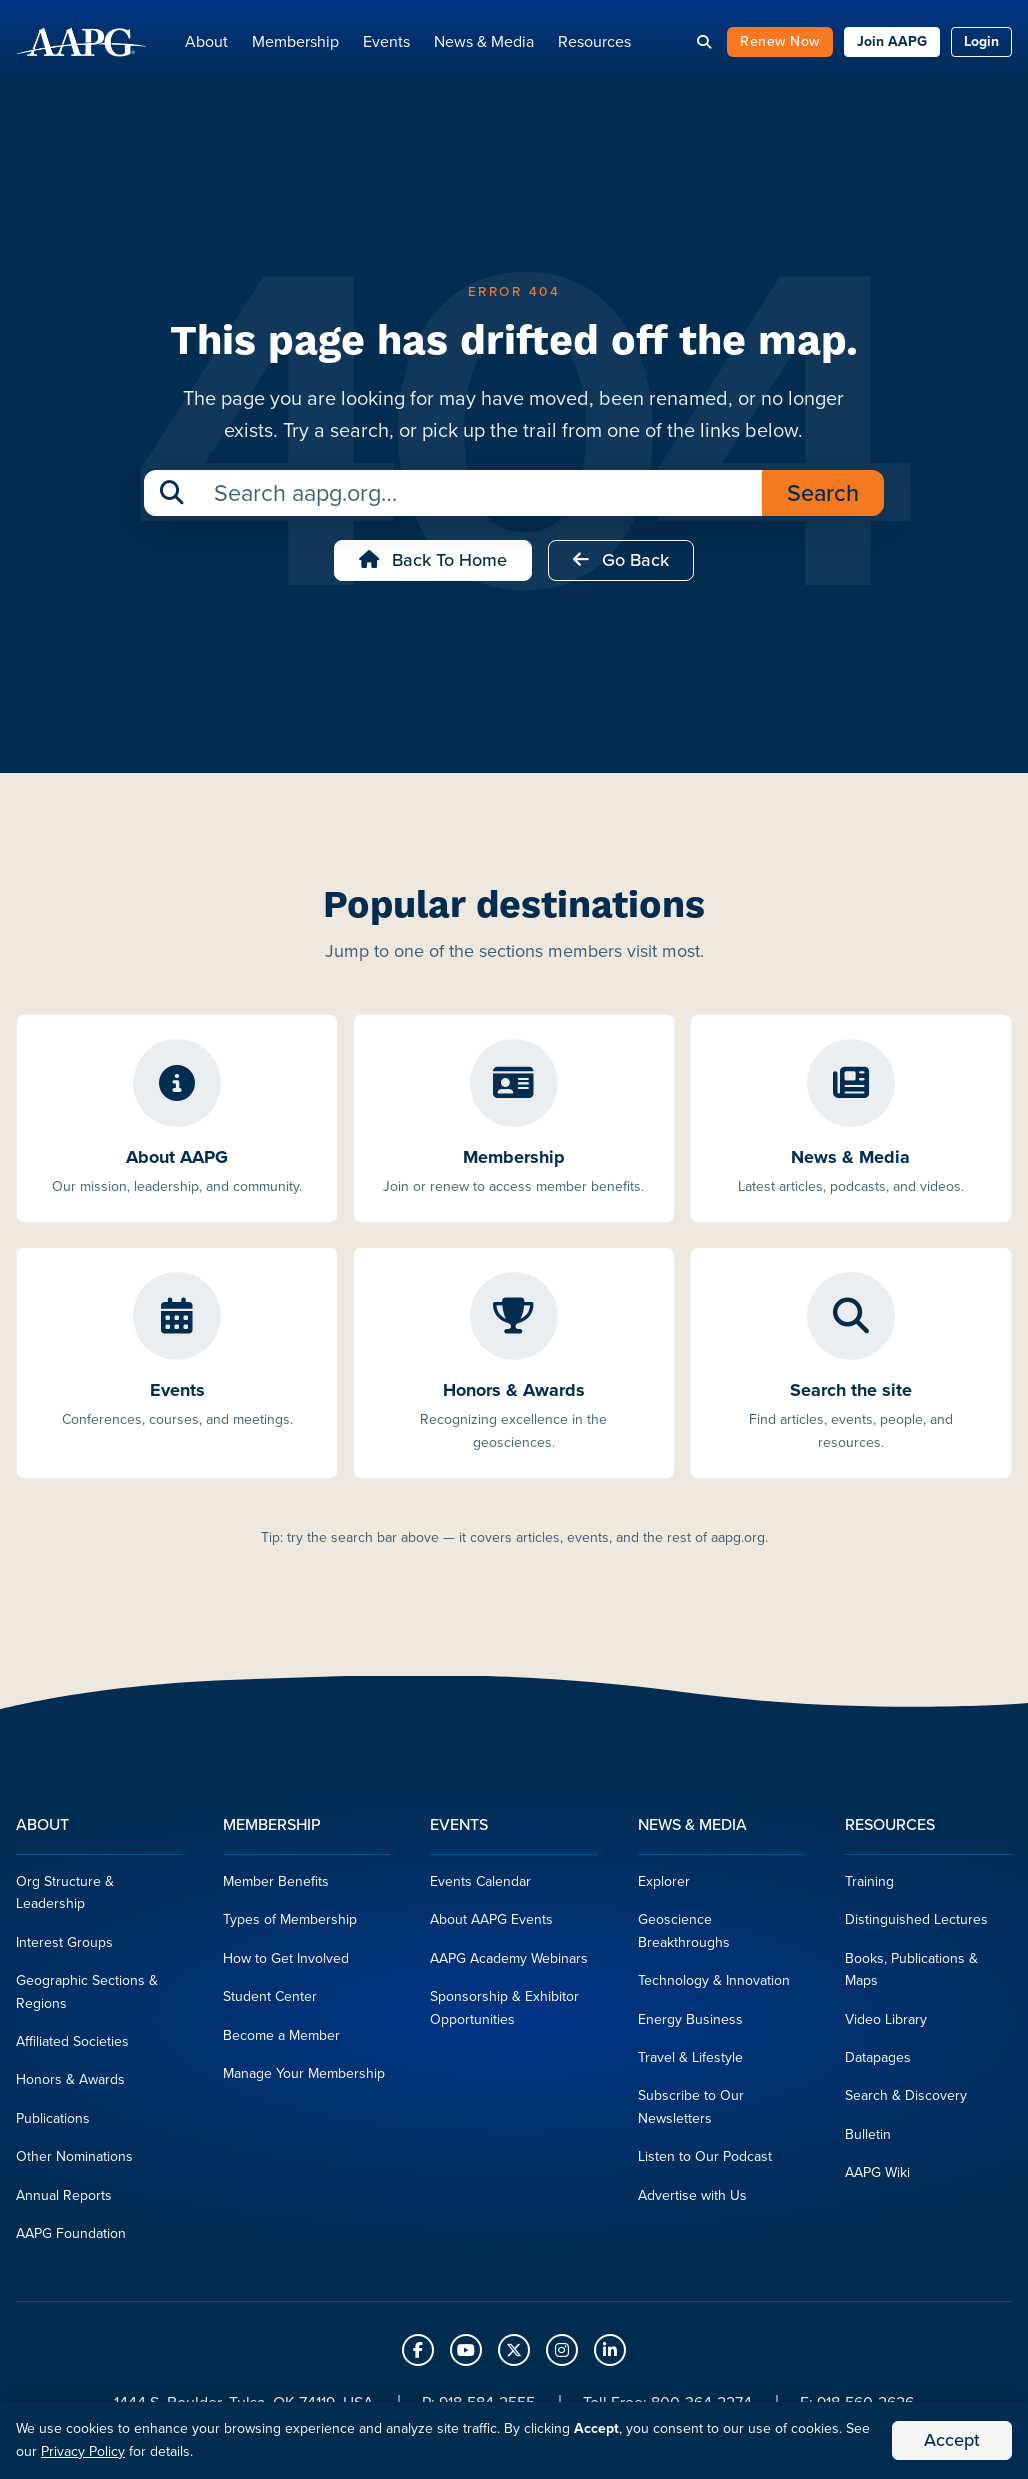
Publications (53, 2123)
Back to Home (433, 566)
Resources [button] (594, 44)
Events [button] (386, 44)
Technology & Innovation (714, 1986)
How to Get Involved (286, 1964)
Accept (952, 2440)
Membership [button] (295, 44)
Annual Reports (64, 2200)
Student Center (270, 2002)
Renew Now (780, 44)
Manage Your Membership (304, 2079)
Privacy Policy (83, 2451)
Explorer (664, 1887)
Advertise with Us (692, 2200)
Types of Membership (290, 1925)
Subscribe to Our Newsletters (691, 2112)
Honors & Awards (70, 2085)
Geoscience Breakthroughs (684, 1936)
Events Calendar (480, 1887)
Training (869, 1887)
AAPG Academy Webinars (509, 1964)
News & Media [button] (484, 44)
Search (823, 499)
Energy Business (690, 2024)
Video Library (886, 2024)
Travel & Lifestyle (690, 2063)
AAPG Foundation (71, 2239)
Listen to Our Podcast (705, 2162)
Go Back (621, 566)
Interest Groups (64, 1948)
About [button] (206, 44)
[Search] (704, 44)
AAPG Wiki (877, 2178)
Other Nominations (74, 2162)
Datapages (878, 2063)
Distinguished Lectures (916, 1925)
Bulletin (868, 2139)
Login (981, 44)
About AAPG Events (491, 1925)
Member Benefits (276, 1887)
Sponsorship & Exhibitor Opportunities (504, 2013)
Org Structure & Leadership (65, 1898)
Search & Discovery (906, 2101)
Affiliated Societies (72, 2047)
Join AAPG (892, 44)
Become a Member (281, 2040)
